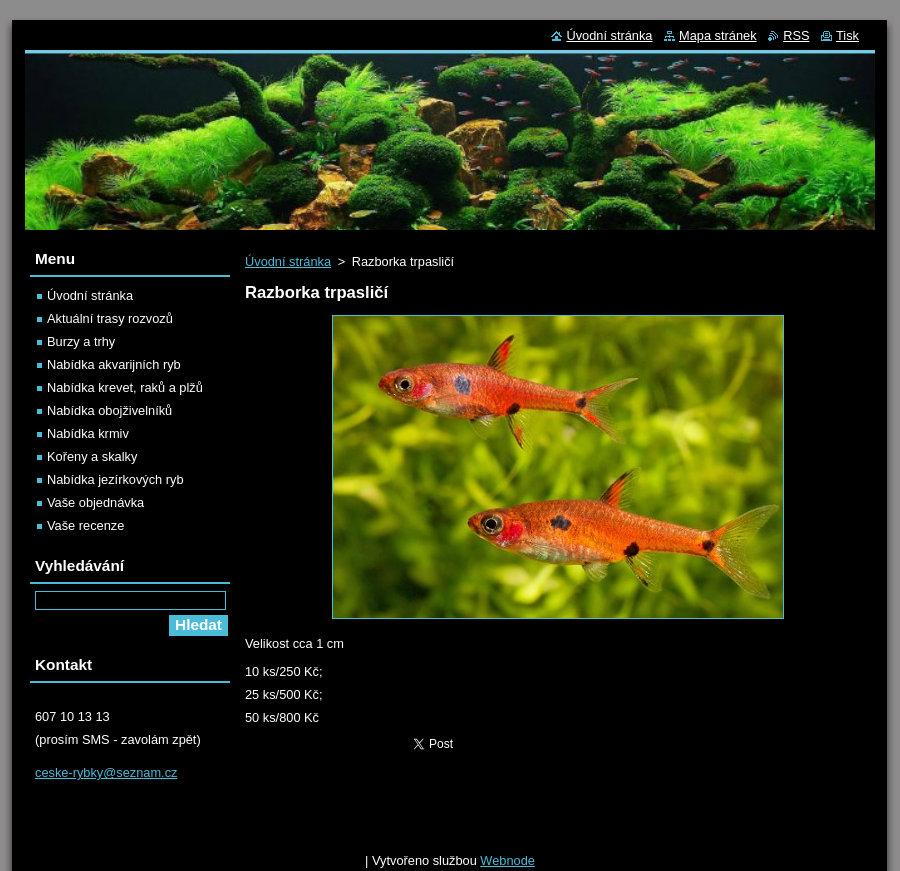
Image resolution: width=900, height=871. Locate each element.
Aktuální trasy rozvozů (110, 318)
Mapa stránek (718, 35)
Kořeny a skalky (92, 456)
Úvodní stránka (288, 261)
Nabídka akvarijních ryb (114, 364)
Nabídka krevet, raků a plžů (125, 387)
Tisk (847, 35)
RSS (796, 35)
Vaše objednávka (95, 502)
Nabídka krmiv (88, 433)
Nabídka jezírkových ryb (115, 479)
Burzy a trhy (81, 341)
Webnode (507, 860)
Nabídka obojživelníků (109, 410)
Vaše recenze (85, 525)
